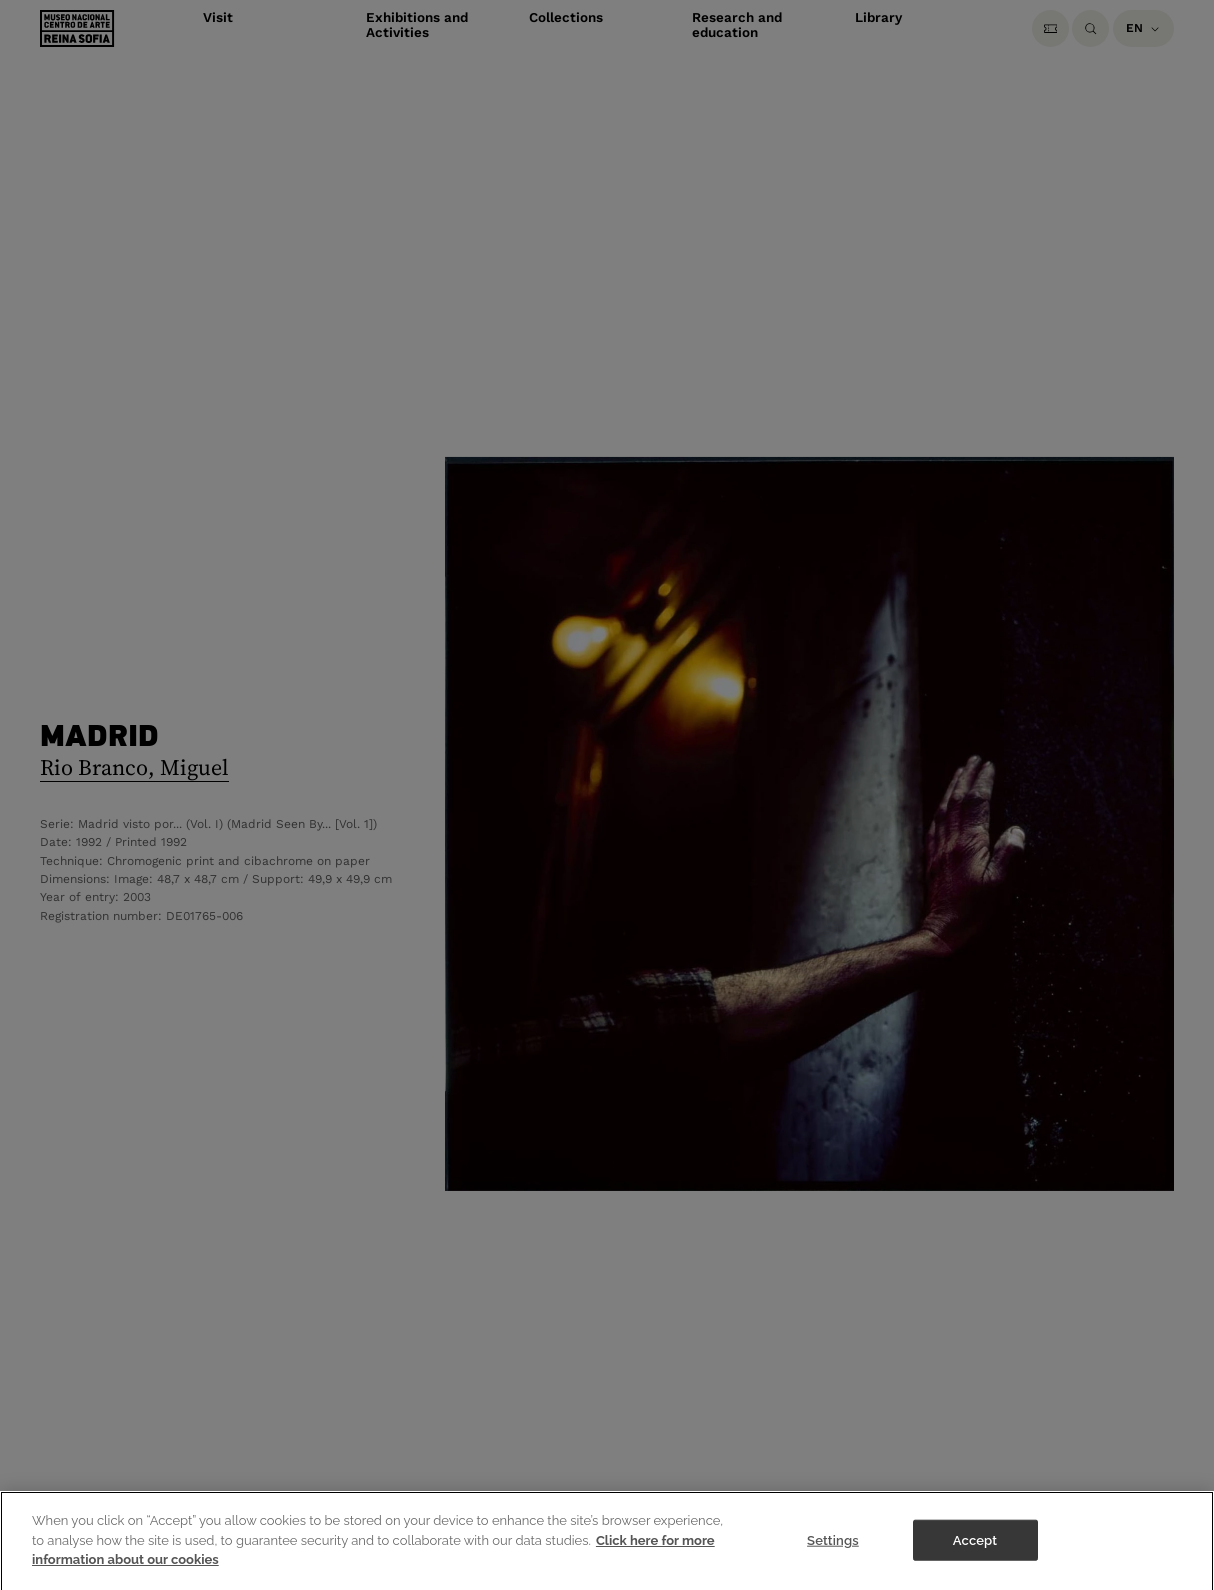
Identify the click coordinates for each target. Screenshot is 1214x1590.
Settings (833, 1561)
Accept (975, 1561)
